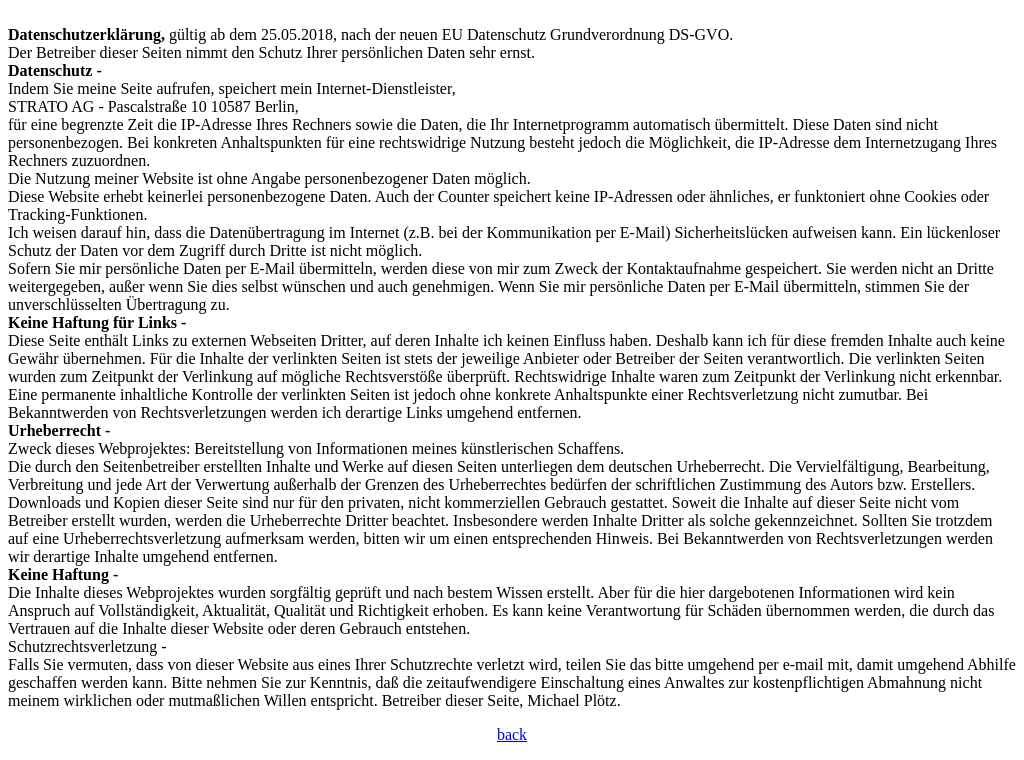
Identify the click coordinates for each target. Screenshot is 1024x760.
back (512, 734)
